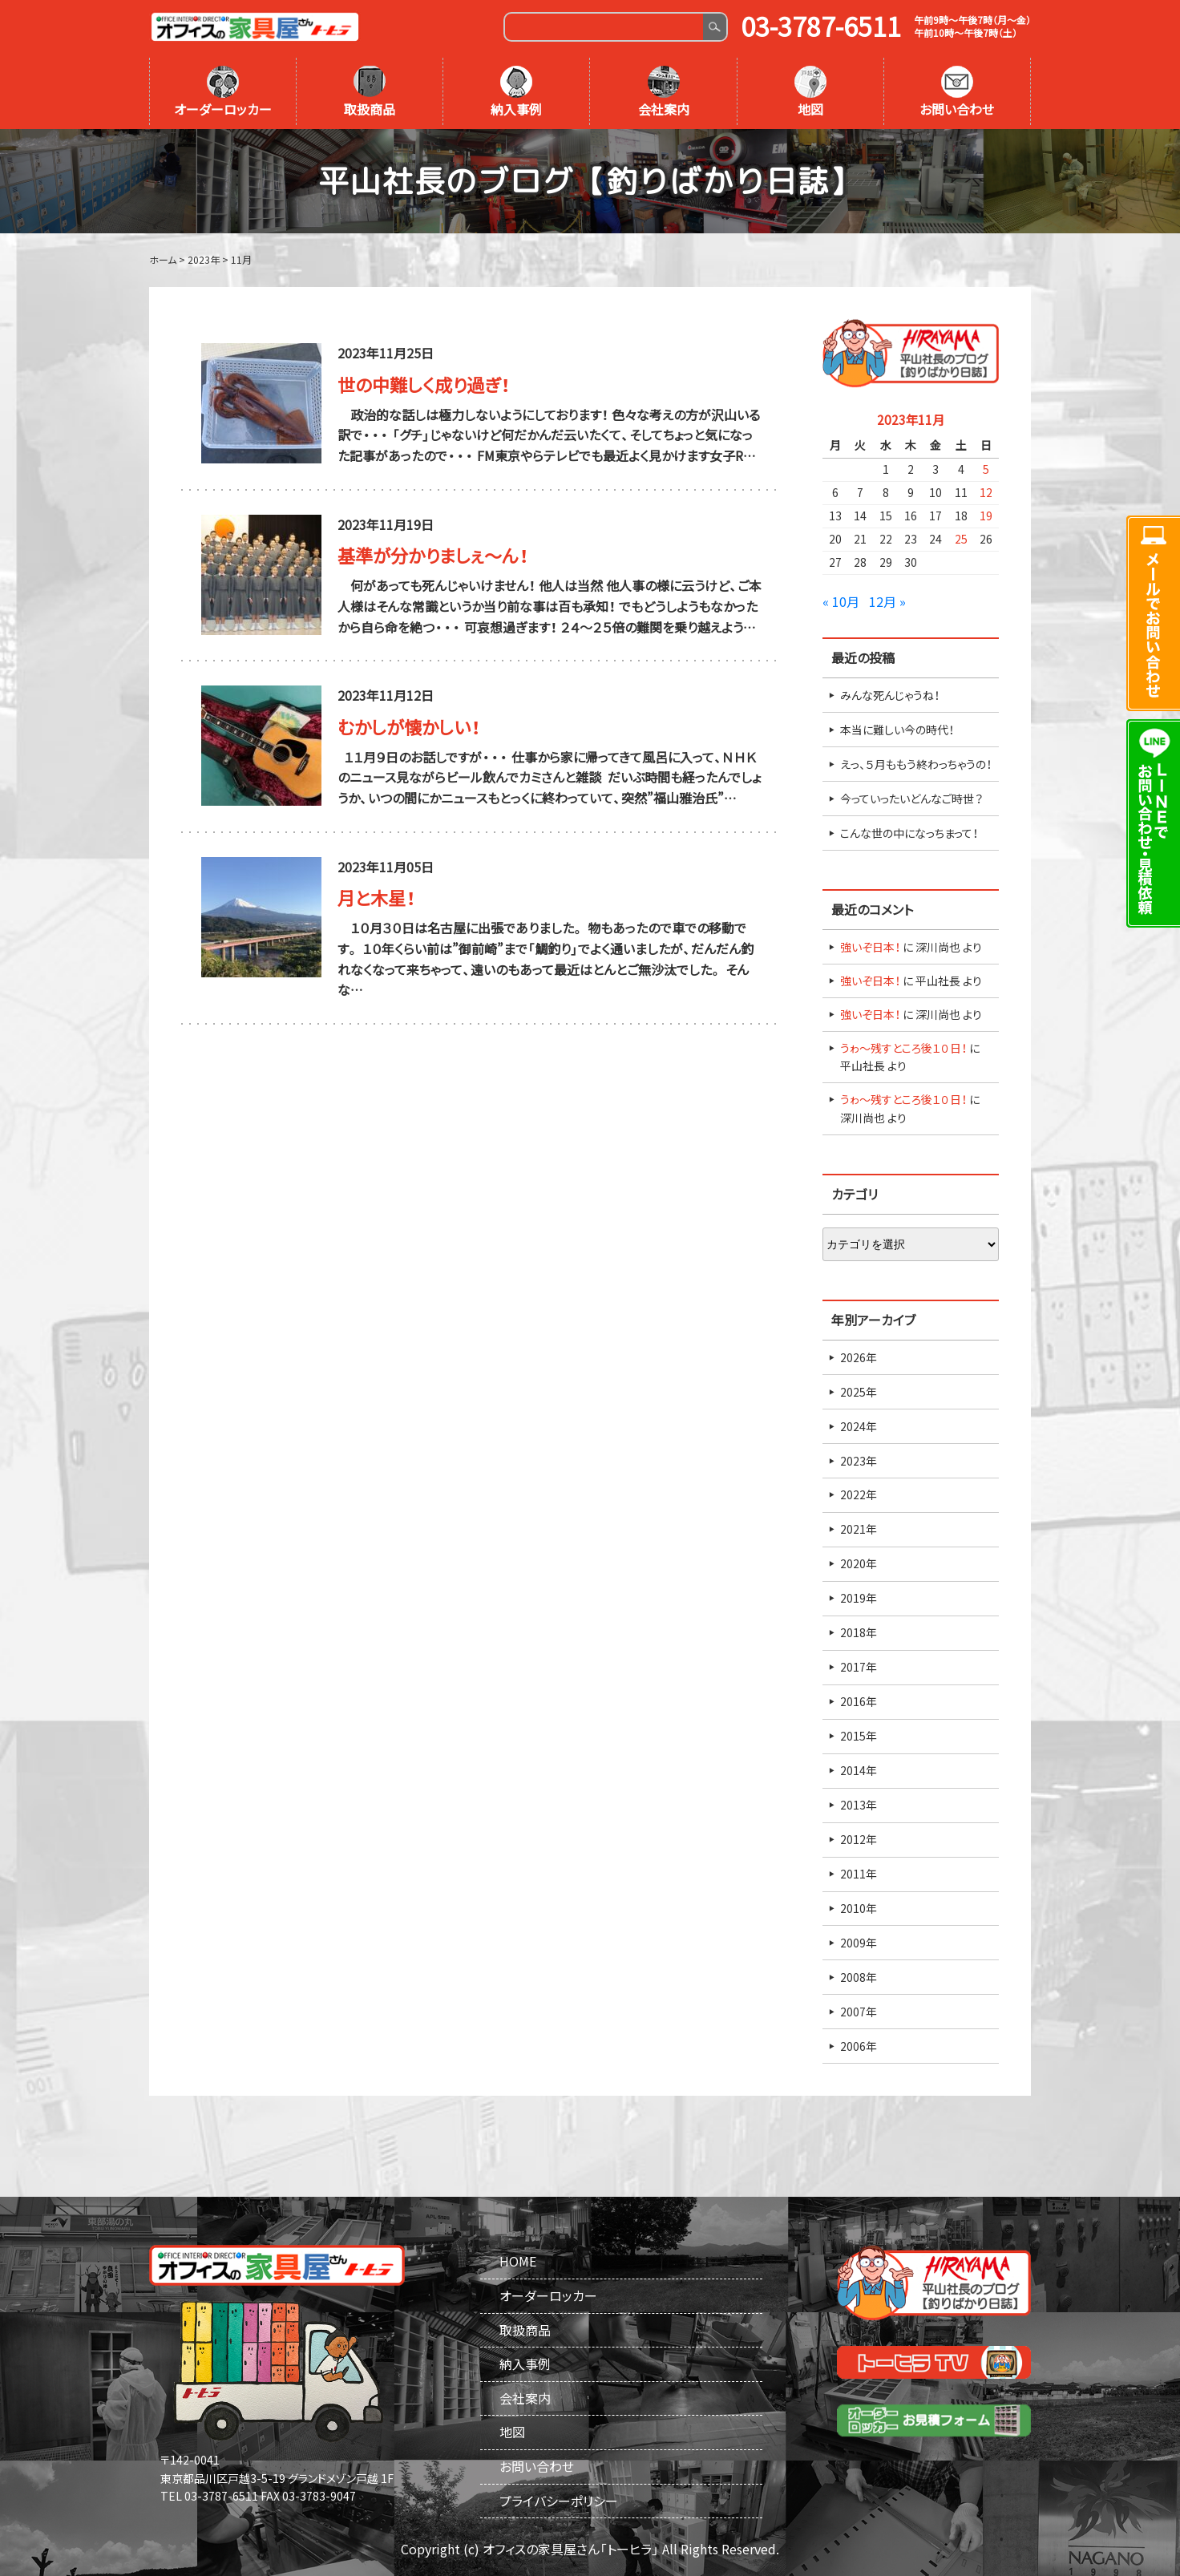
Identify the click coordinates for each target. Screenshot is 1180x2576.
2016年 (858, 1701)
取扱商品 (369, 92)
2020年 (858, 1563)
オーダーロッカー (223, 92)
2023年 (858, 1461)
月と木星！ (376, 897)
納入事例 (516, 92)
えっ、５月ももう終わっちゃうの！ (916, 764)
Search (714, 27)
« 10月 (840, 601)
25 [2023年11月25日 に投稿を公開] (961, 539)
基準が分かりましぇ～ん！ (432, 555)
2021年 (858, 1529)
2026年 (858, 1357)
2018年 (858, 1632)
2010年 (858, 1908)
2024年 (858, 1426)
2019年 (858, 1598)
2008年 (858, 1977)
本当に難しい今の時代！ (897, 730)
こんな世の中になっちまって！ (909, 833)
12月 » (887, 601)
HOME (517, 2261)
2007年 (858, 2012)
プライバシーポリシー (558, 2500)
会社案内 (663, 92)
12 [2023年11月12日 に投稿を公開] (986, 492)
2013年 (858, 1805)
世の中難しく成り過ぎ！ (423, 384)
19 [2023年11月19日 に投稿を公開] (986, 516)
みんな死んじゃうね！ (890, 695)
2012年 (858, 1839)
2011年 (858, 1874)
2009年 (858, 1943)
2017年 (858, 1667)
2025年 (858, 1392)
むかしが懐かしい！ (408, 727)
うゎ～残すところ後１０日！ (903, 1048)
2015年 (858, 1736)
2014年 (858, 1770)
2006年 (858, 2046)
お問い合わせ (956, 92)
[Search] (604, 27)
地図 (810, 92)
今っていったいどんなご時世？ (911, 799)
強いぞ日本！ (870, 947)
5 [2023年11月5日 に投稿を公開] (986, 469)
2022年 (858, 1494)
